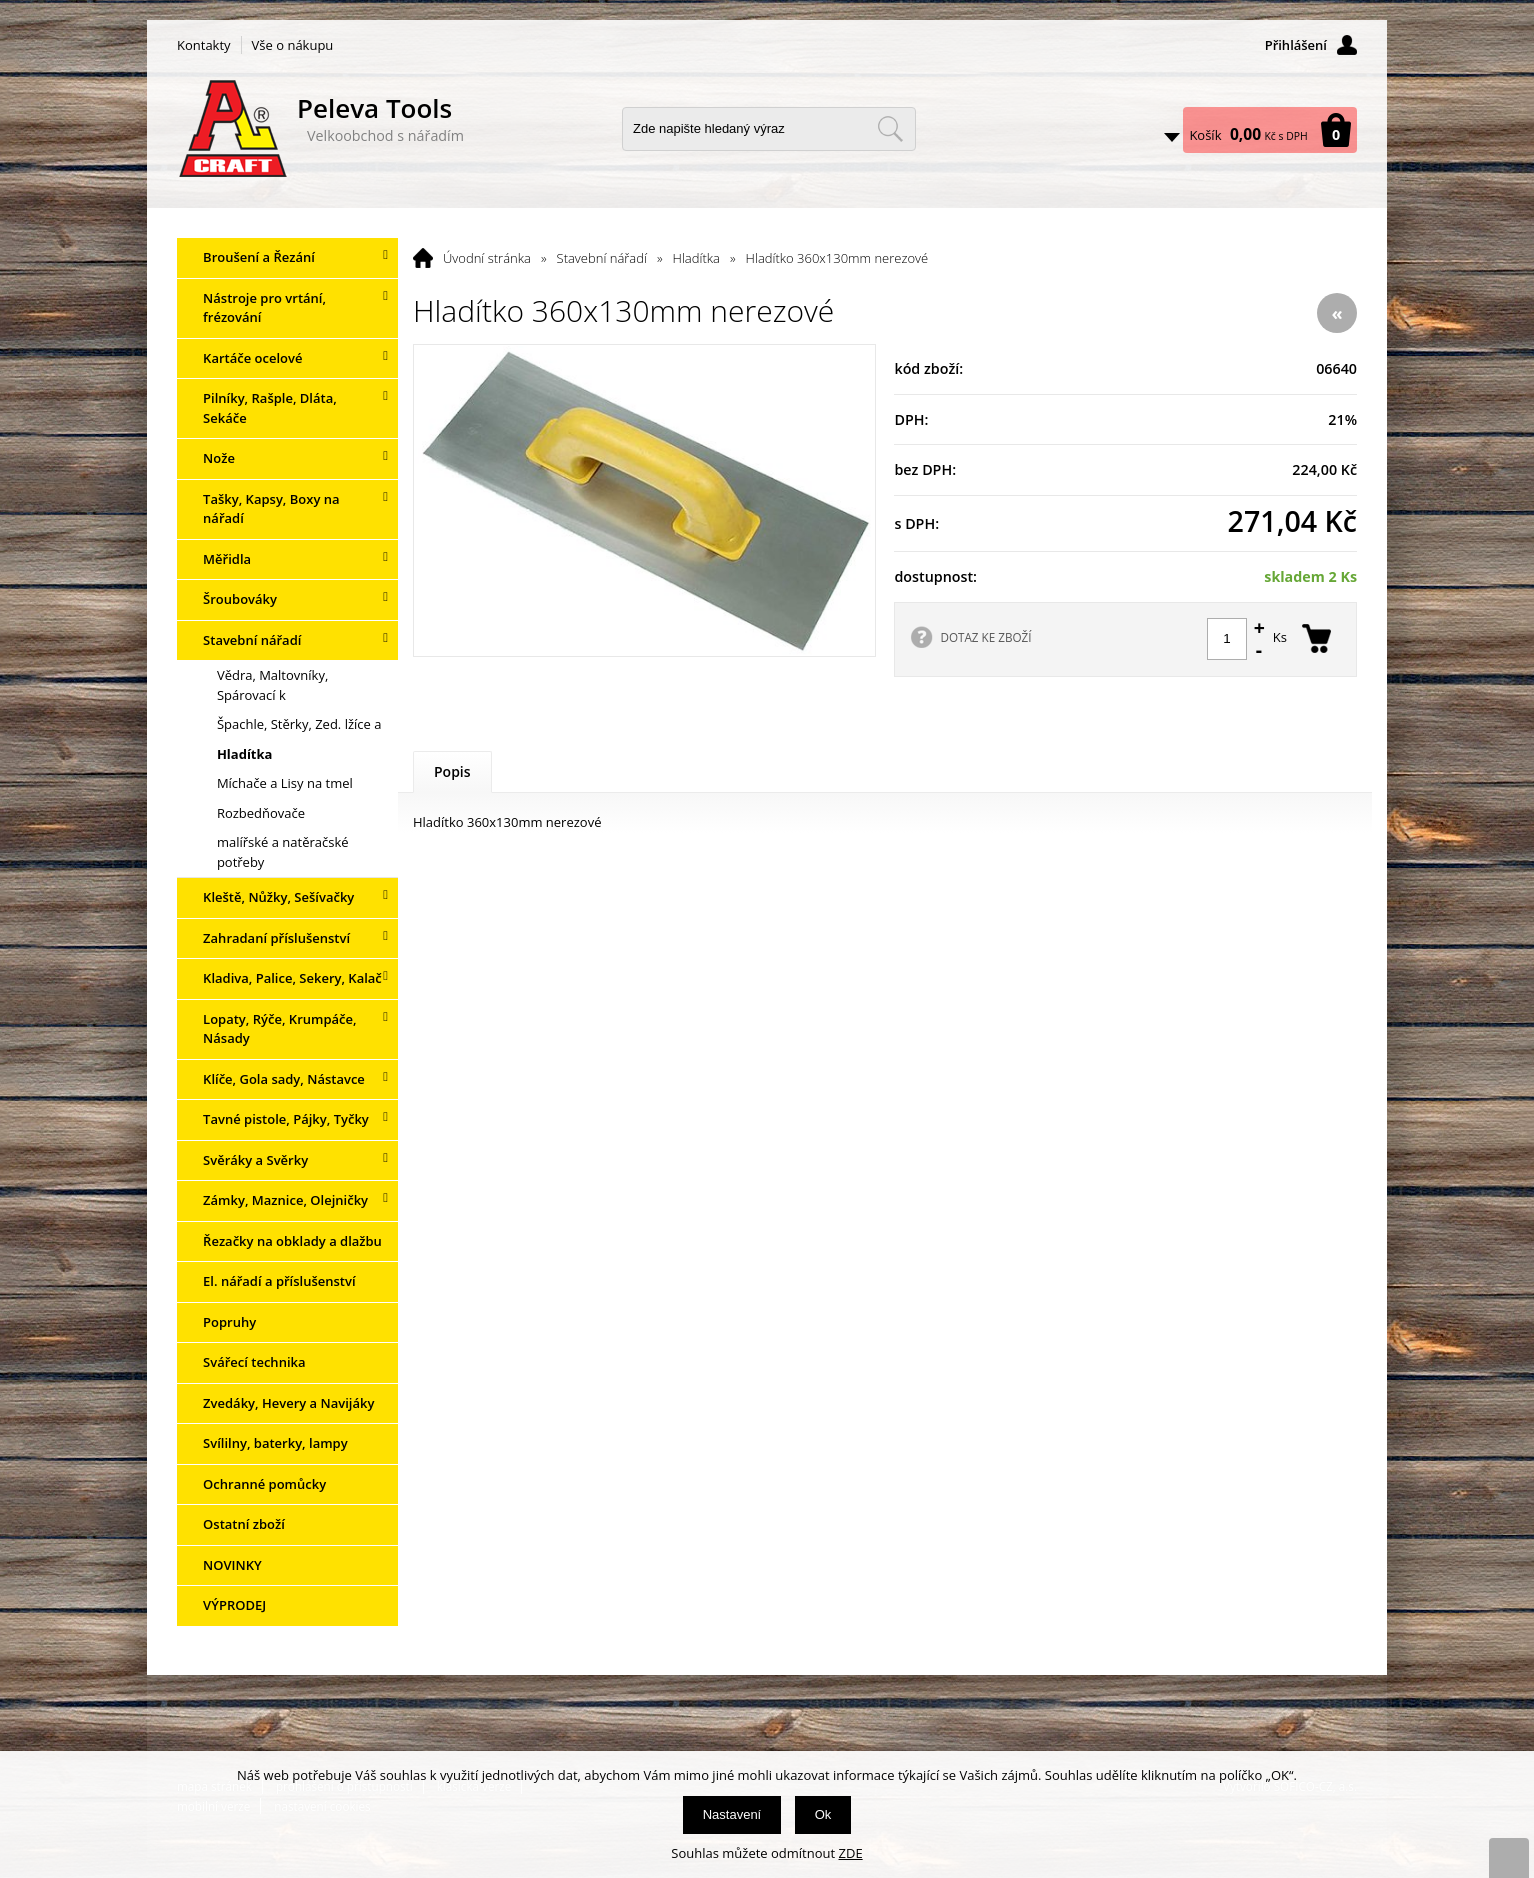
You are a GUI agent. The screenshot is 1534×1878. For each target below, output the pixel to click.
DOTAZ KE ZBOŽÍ (985, 637)
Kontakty (204, 45)
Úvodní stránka (487, 258)
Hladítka (696, 258)
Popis (452, 771)
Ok (823, 1814)
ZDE (851, 1853)
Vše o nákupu (293, 45)
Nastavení (732, 1814)
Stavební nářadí (602, 258)
